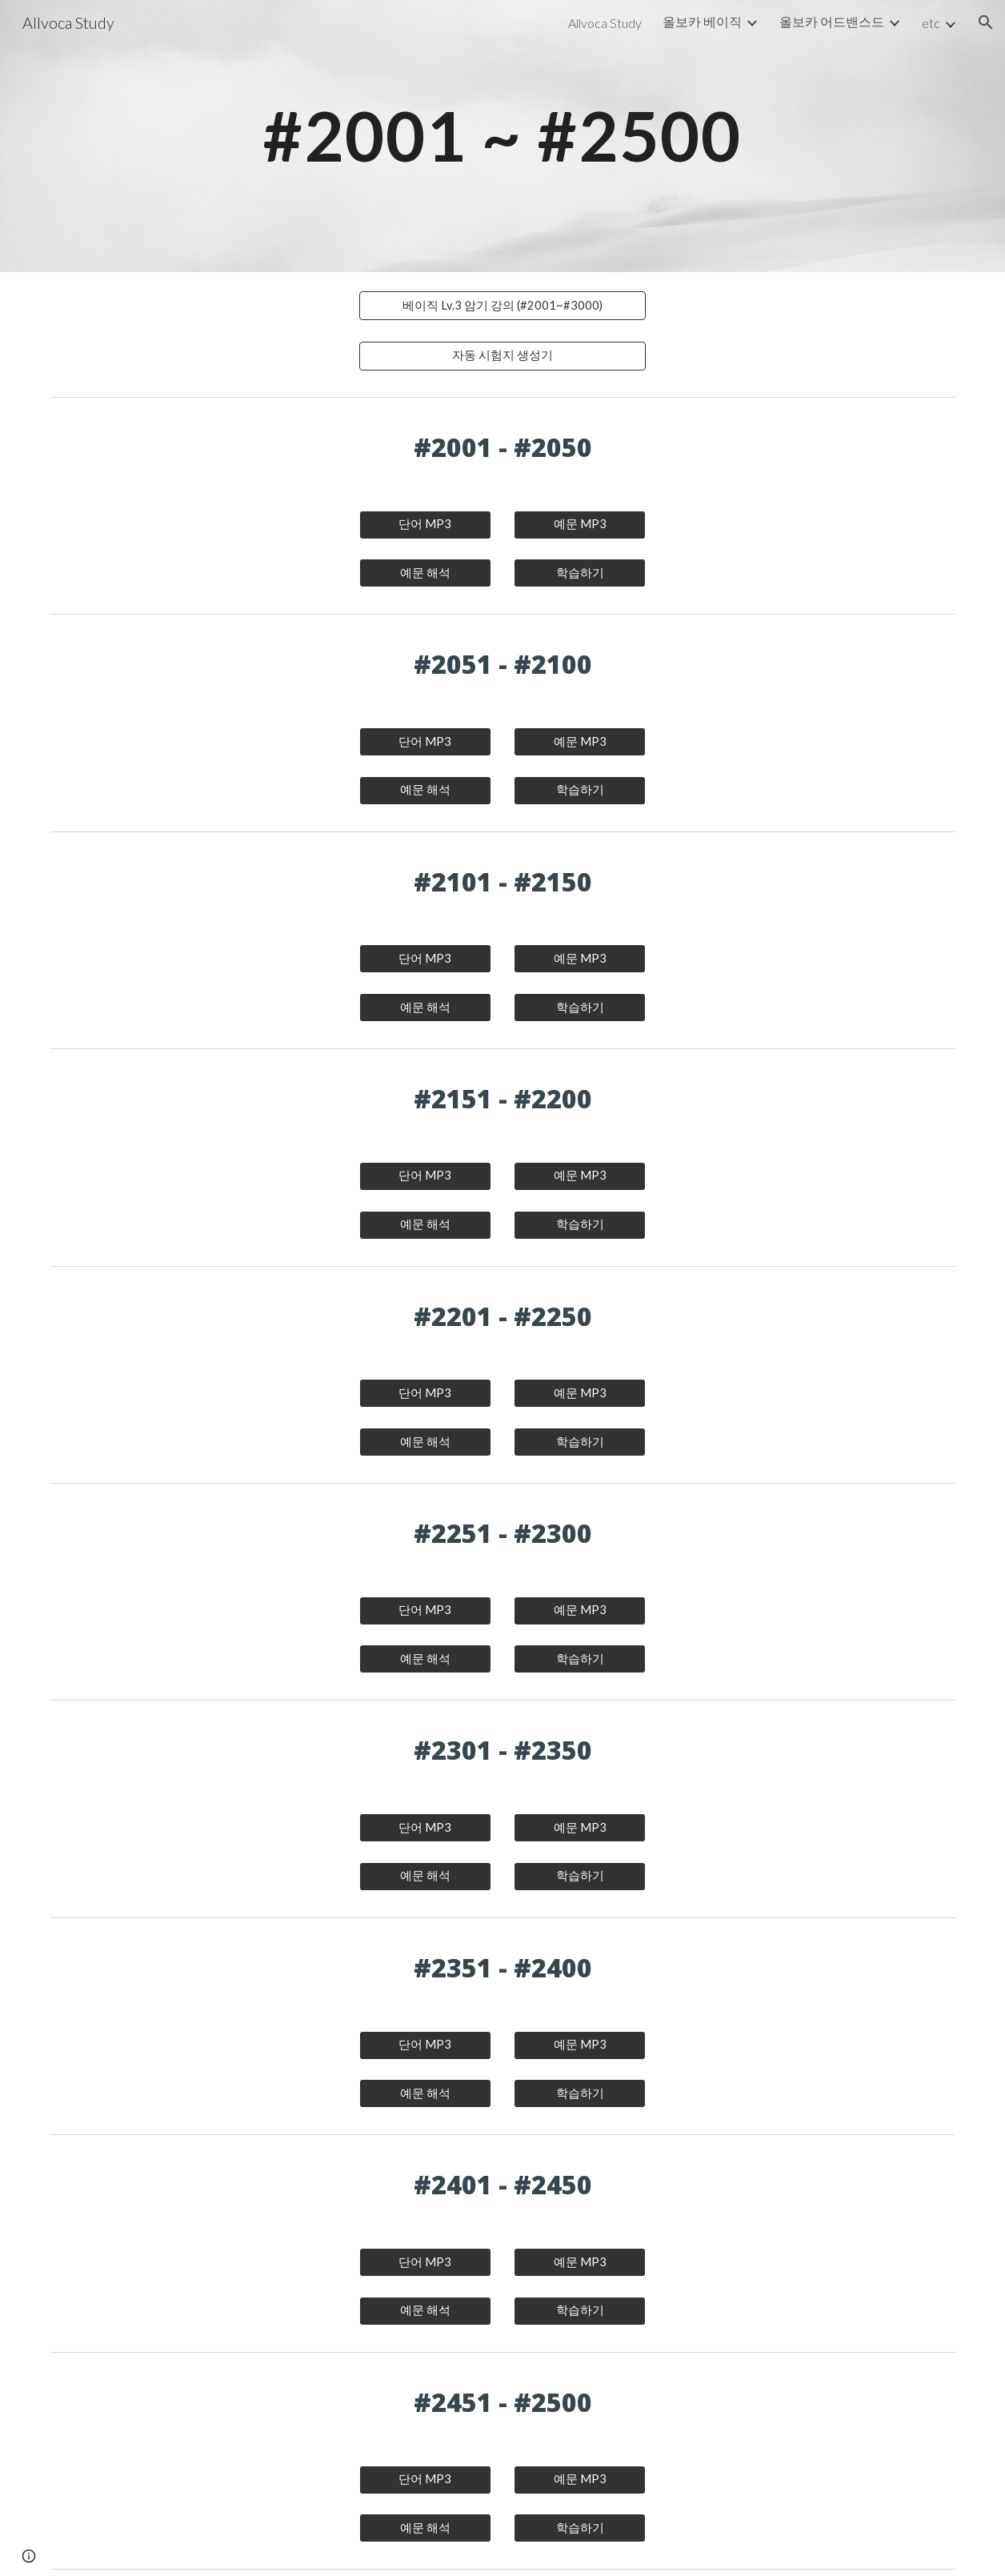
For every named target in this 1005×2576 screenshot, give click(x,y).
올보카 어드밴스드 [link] (831, 21)
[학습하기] (579, 573)
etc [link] (931, 22)
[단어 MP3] (425, 524)
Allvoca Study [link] (605, 22)
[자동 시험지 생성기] (502, 356)
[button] (986, 22)
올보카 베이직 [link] (702, 21)
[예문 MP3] (579, 524)
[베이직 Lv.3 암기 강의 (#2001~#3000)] (502, 305)
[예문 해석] (425, 573)
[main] (502, 135)
